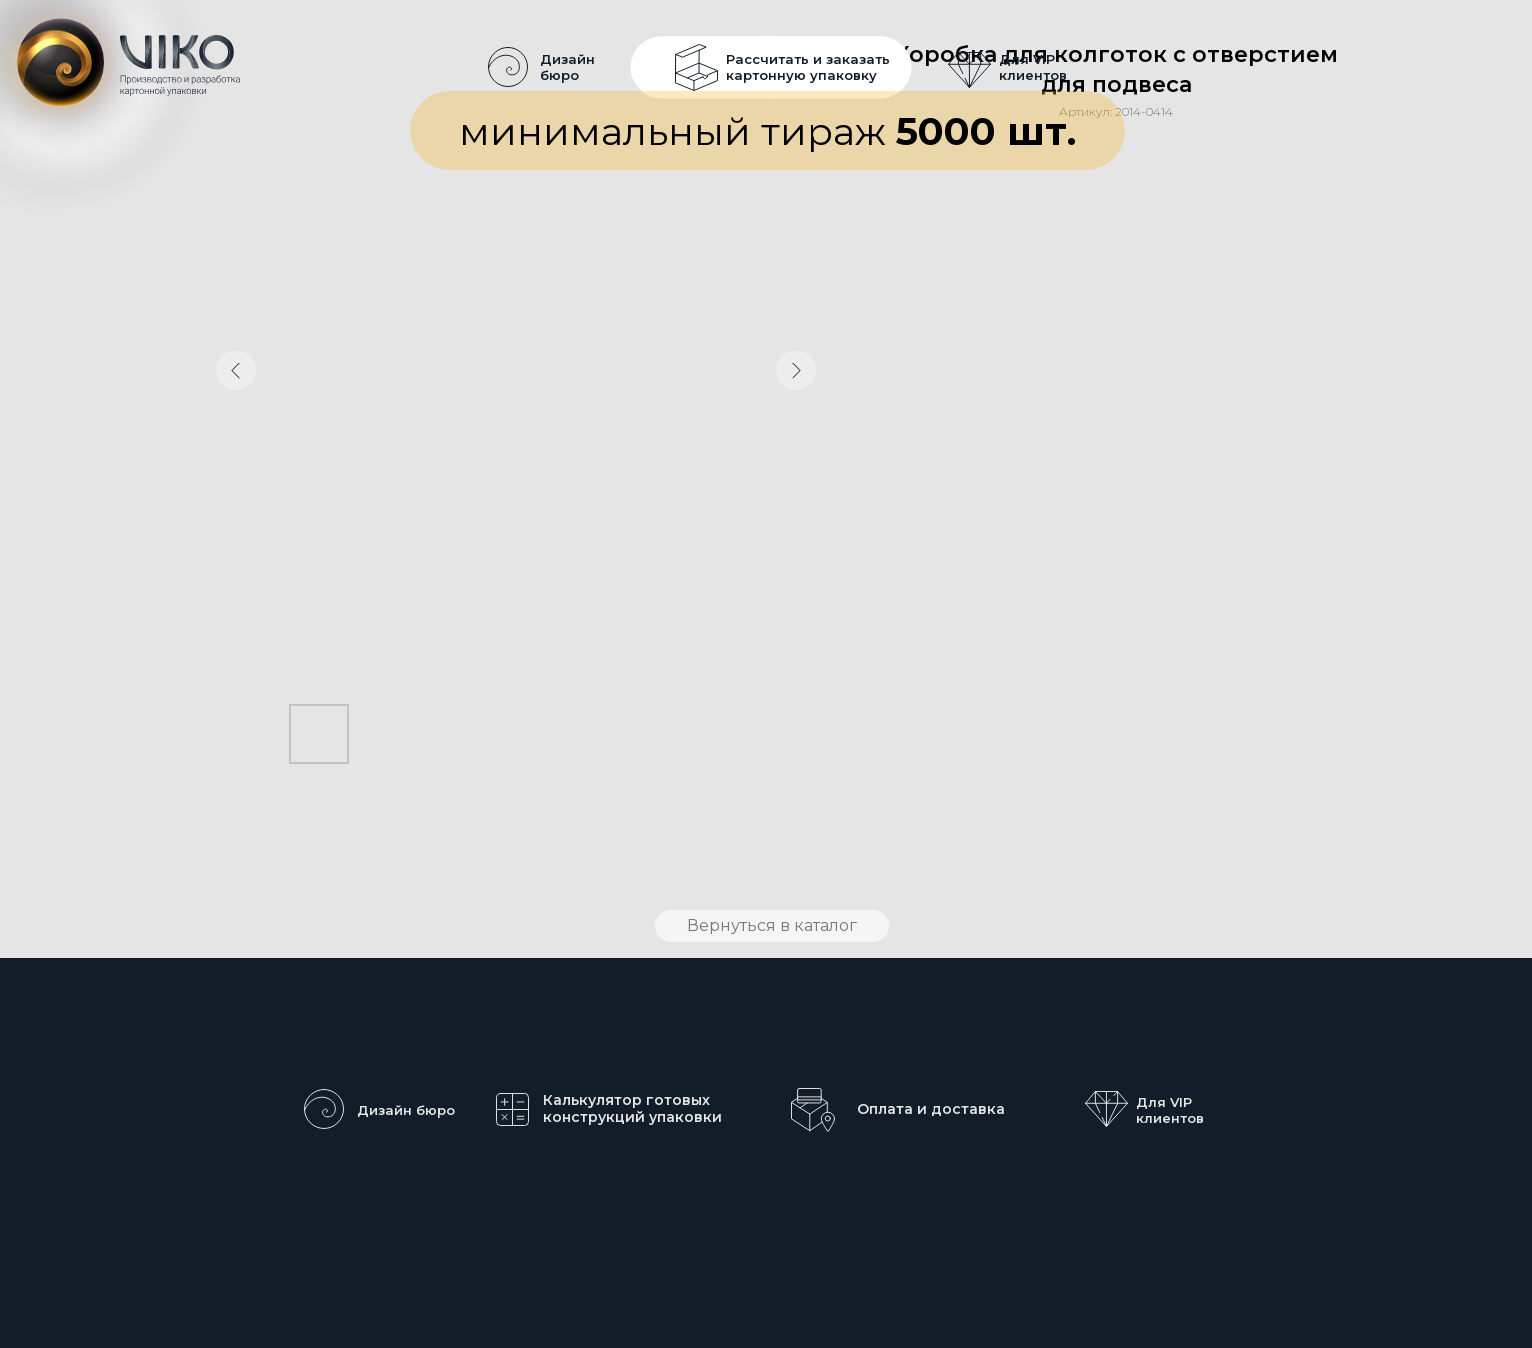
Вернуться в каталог (772, 925)
